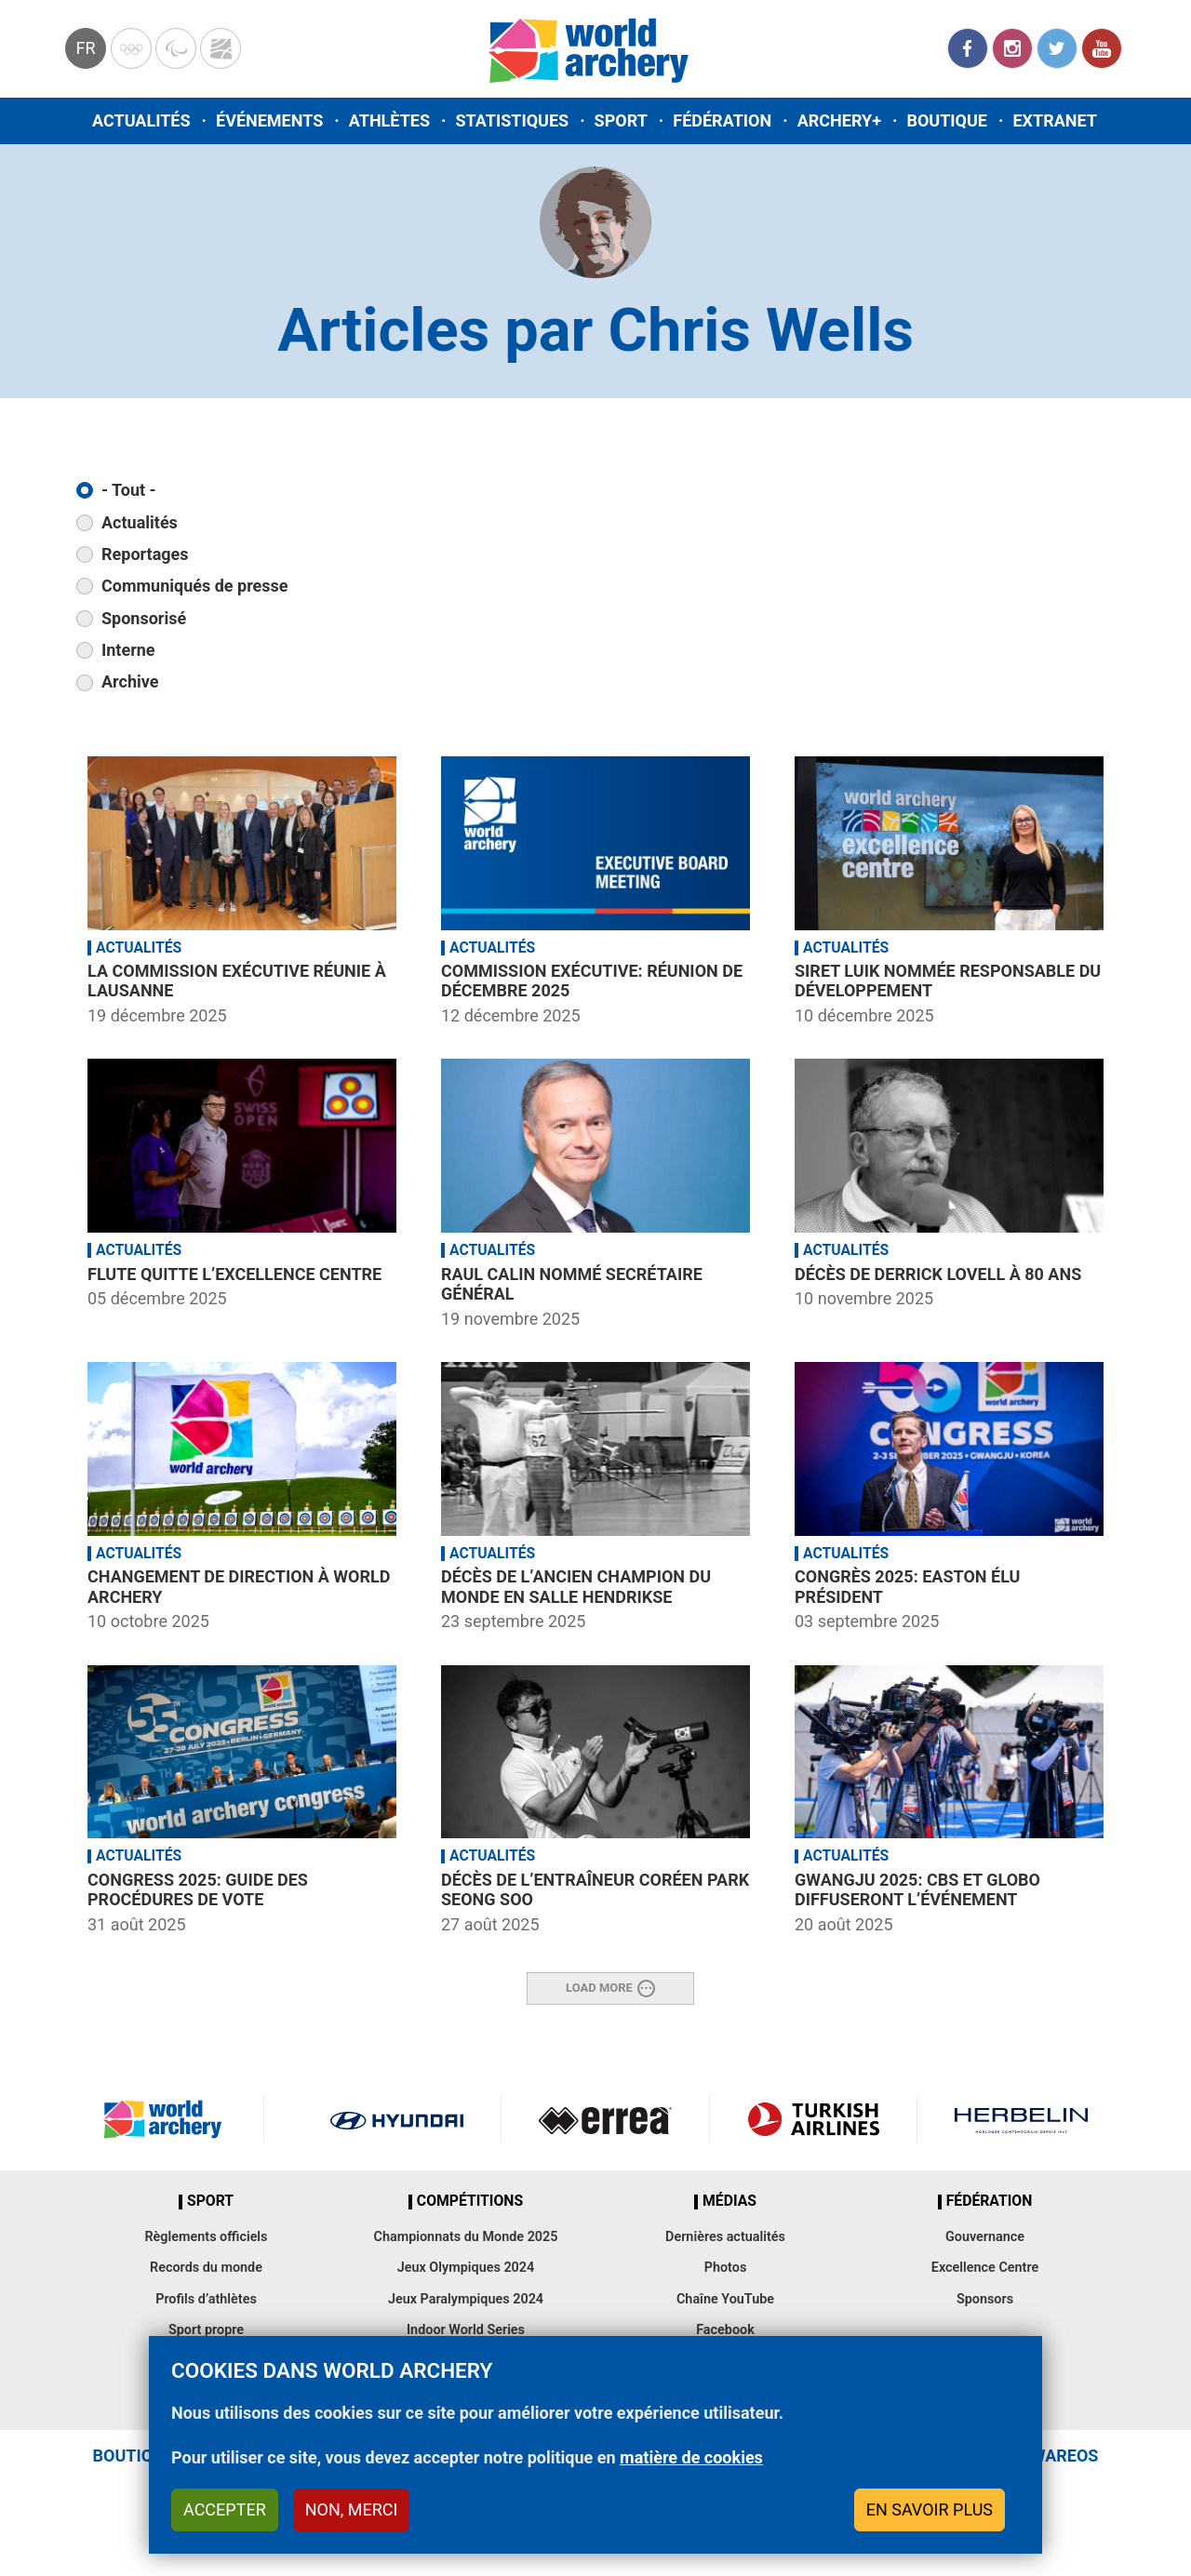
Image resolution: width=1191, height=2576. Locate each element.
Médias (729, 2201)
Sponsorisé (143, 618)
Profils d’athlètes (206, 2299)
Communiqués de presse (194, 585)
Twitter (1057, 48)
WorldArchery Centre (220, 48)
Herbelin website (1021, 2119)
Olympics (131, 48)
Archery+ (839, 120)
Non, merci (351, 2512)
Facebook (967, 48)
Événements (269, 120)
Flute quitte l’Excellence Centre (234, 1274)
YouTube (1101, 48)
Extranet (1054, 120)
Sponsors (985, 2299)
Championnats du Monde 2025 (465, 2237)
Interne (128, 650)
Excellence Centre (984, 2268)
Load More (599, 1988)
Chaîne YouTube (725, 2299)
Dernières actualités (725, 2237)
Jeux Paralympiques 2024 (465, 2299)
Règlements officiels (205, 2237)
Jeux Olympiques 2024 (466, 2268)
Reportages (145, 554)
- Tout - (128, 490)
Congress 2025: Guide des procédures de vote (197, 1890)
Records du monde (206, 2268)
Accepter (224, 2512)
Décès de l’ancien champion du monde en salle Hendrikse (576, 1587)
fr (85, 48)
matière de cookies (691, 2461)
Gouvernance (984, 2237)
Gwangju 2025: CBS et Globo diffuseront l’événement (917, 1890)
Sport (621, 120)
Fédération (722, 120)
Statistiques (512, 120)
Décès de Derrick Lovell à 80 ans (938, 1274)
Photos (725, 2268)
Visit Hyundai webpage (396, 2119)
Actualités (141, 120)
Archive (129, 681)
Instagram (1012, 48)
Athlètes (389, 120)
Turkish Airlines (813, 2119)
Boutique (946, 120)
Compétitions (470, 2201)
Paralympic (175, 48)
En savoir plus (929, 2512)
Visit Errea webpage (605, 2119)
